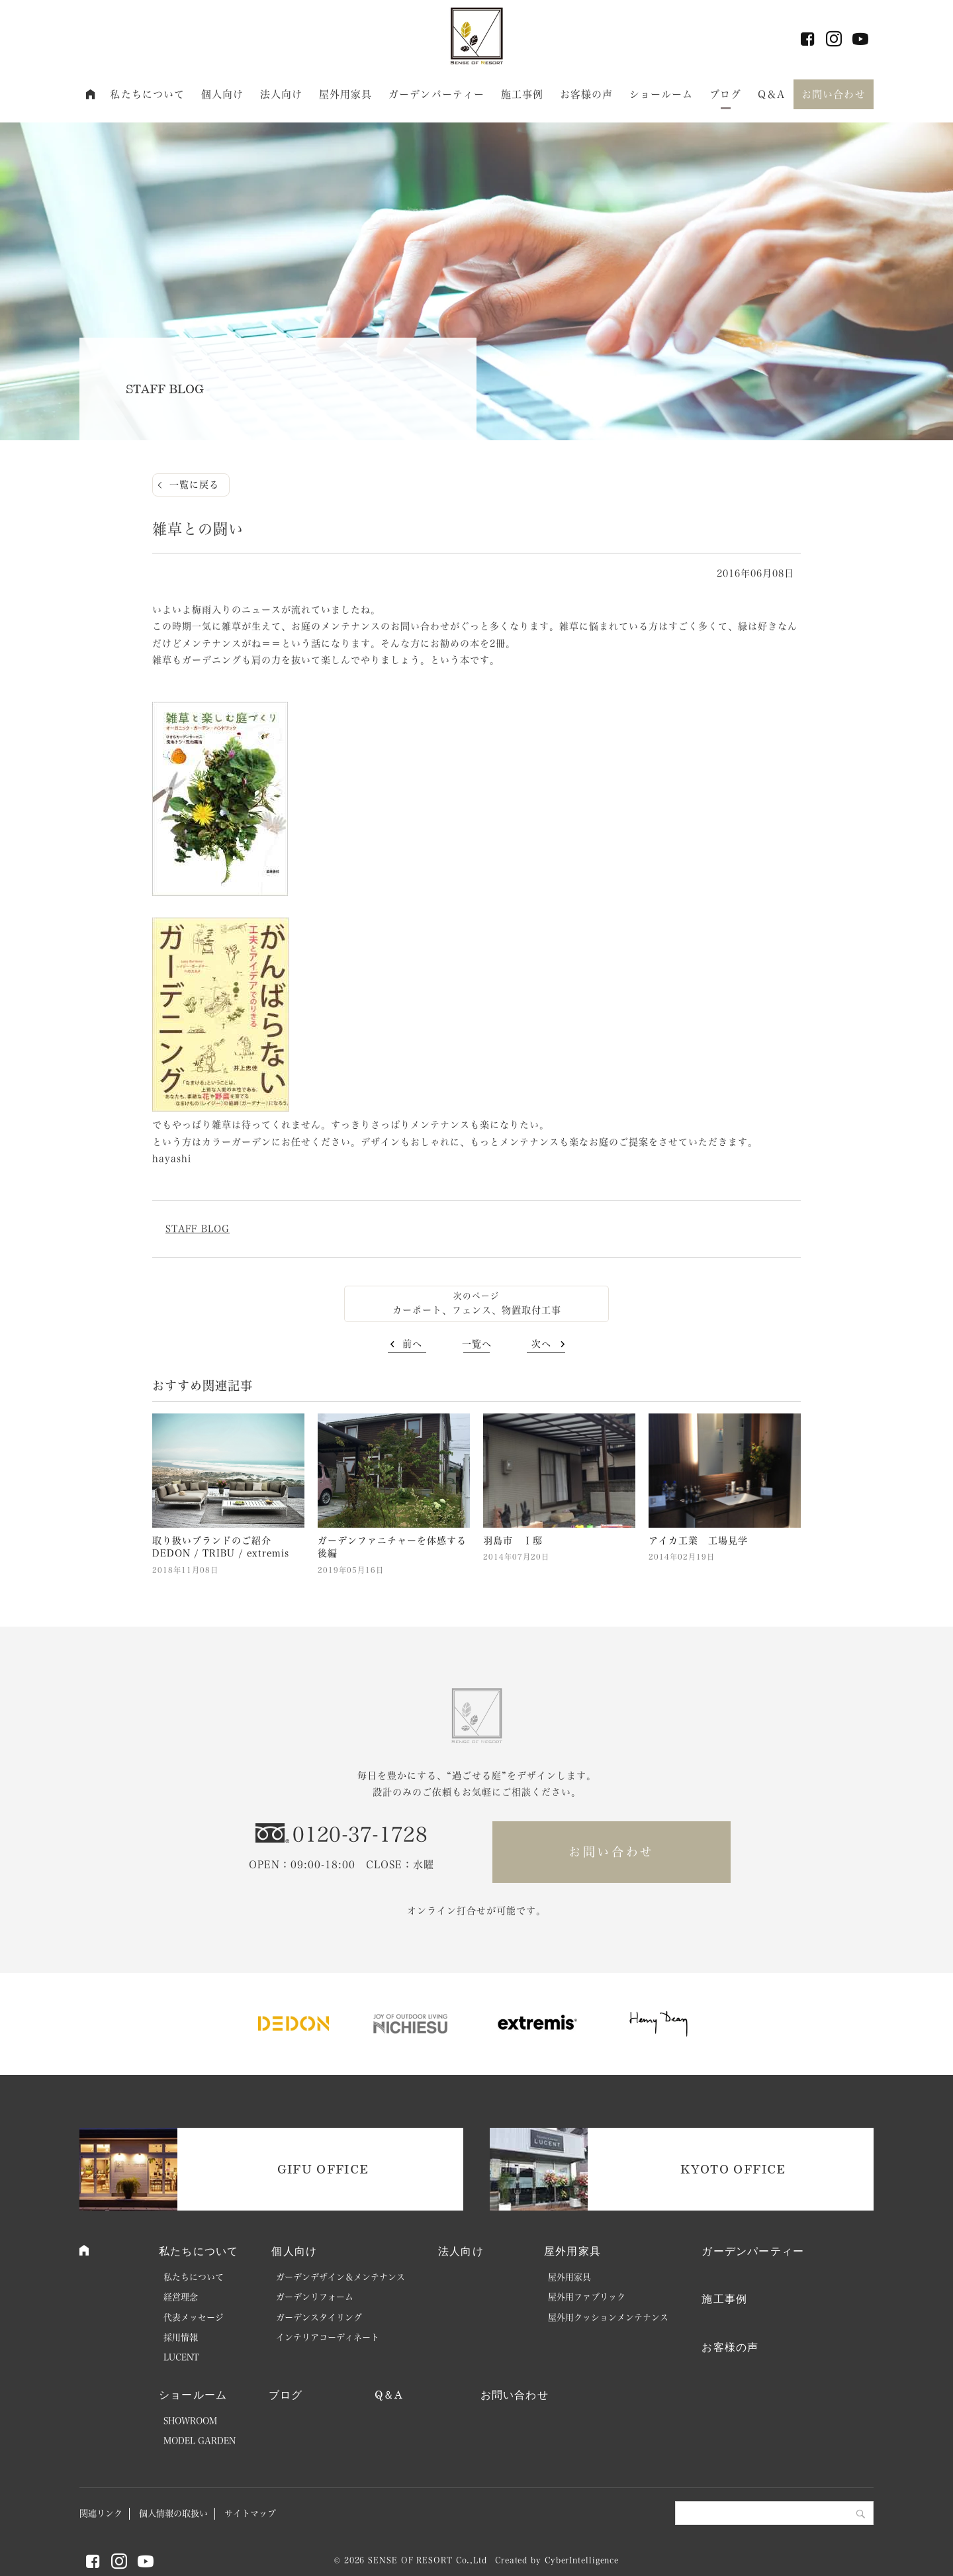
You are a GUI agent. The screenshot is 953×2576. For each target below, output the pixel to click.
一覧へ (477, 1344)
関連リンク (100, 2513)
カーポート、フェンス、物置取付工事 (476, 1310)
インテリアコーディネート (327, 2337)
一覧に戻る (194, 484)
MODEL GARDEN (199, 2440)
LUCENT (181, 2357)
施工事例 (522, 94)
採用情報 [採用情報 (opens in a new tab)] (180, 2337)
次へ (541, 1344)
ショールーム (661, 94)
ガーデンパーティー (436, 94)
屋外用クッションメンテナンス (608, 2317)
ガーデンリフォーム (314, 2297)
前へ (412, 1344)
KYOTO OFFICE (733, 2169)
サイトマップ (250, 2513)
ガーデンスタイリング (319, 2317)
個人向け (222, 94)
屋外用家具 (346, 94)
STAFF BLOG (197, 1228)
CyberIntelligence (582, 2560)
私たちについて (147, 94)
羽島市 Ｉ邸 (513, 1540)
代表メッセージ (193, 2317)
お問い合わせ (833, 94)
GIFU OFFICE (323, 2169)
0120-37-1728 (360, 1834)
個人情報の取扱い (173, 2513)
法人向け (281, 94)
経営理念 (180, 2297)
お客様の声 (586, 94)
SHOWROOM (190, 2420)
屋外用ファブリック (586, 2297)
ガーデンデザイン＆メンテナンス (340, 2277)
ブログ (725, 94)
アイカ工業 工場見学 (698, 1540)
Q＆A (771, 94)
